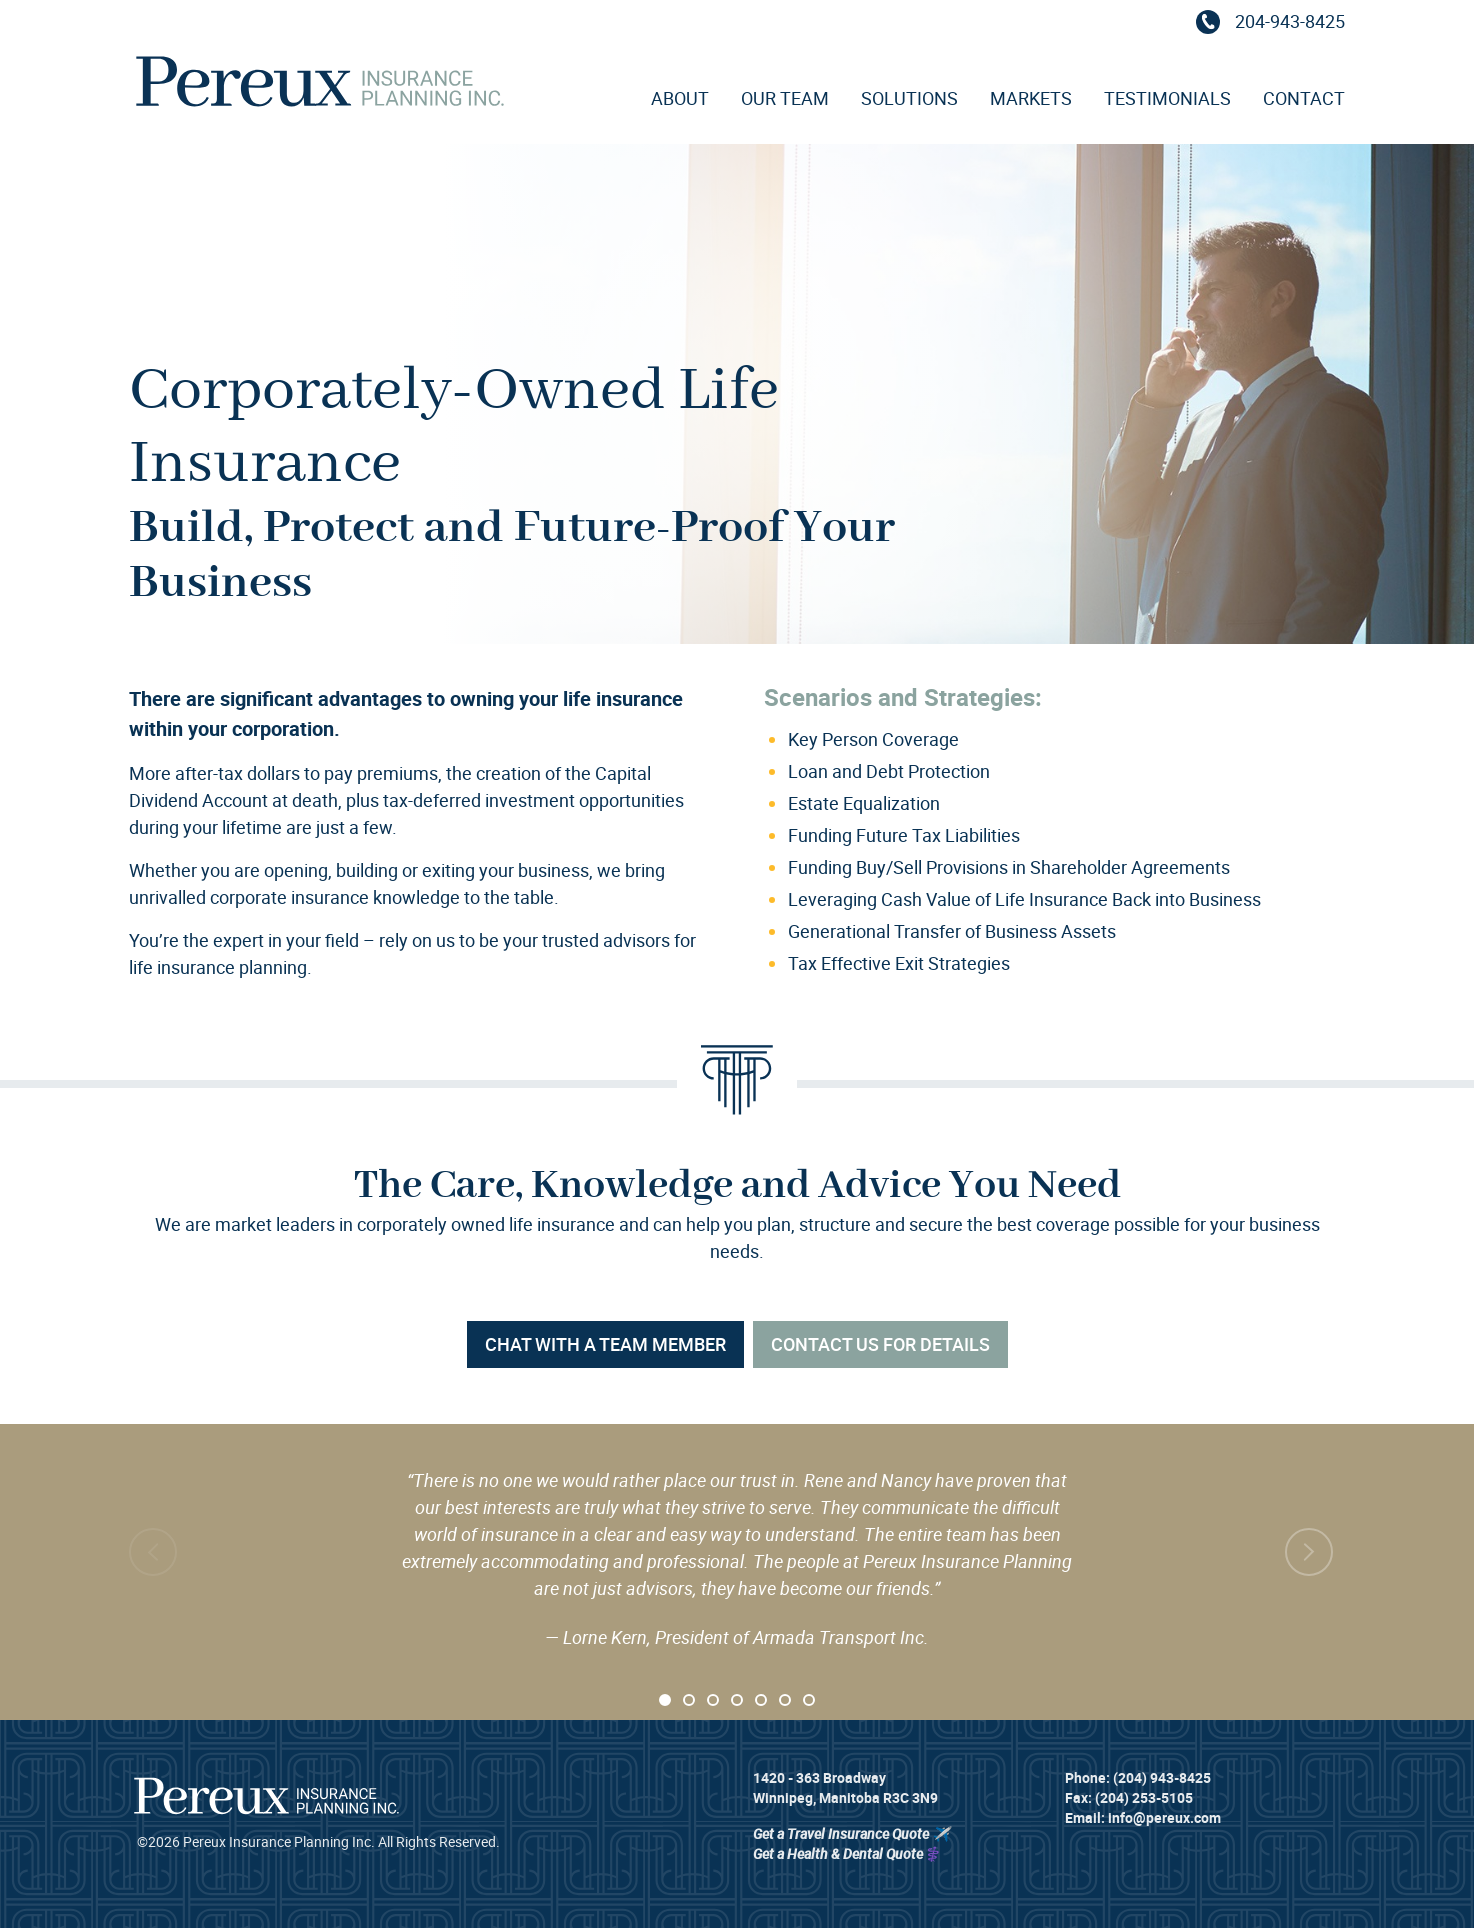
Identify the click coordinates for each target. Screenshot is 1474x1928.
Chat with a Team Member (605, 1344)
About (680, 98)
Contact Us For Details (880, 1344)
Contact (1304, 98)
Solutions (909, 98)
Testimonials (1167, 98)
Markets (1031, 98)
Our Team (785, 98)
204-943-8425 (1267, 21)
